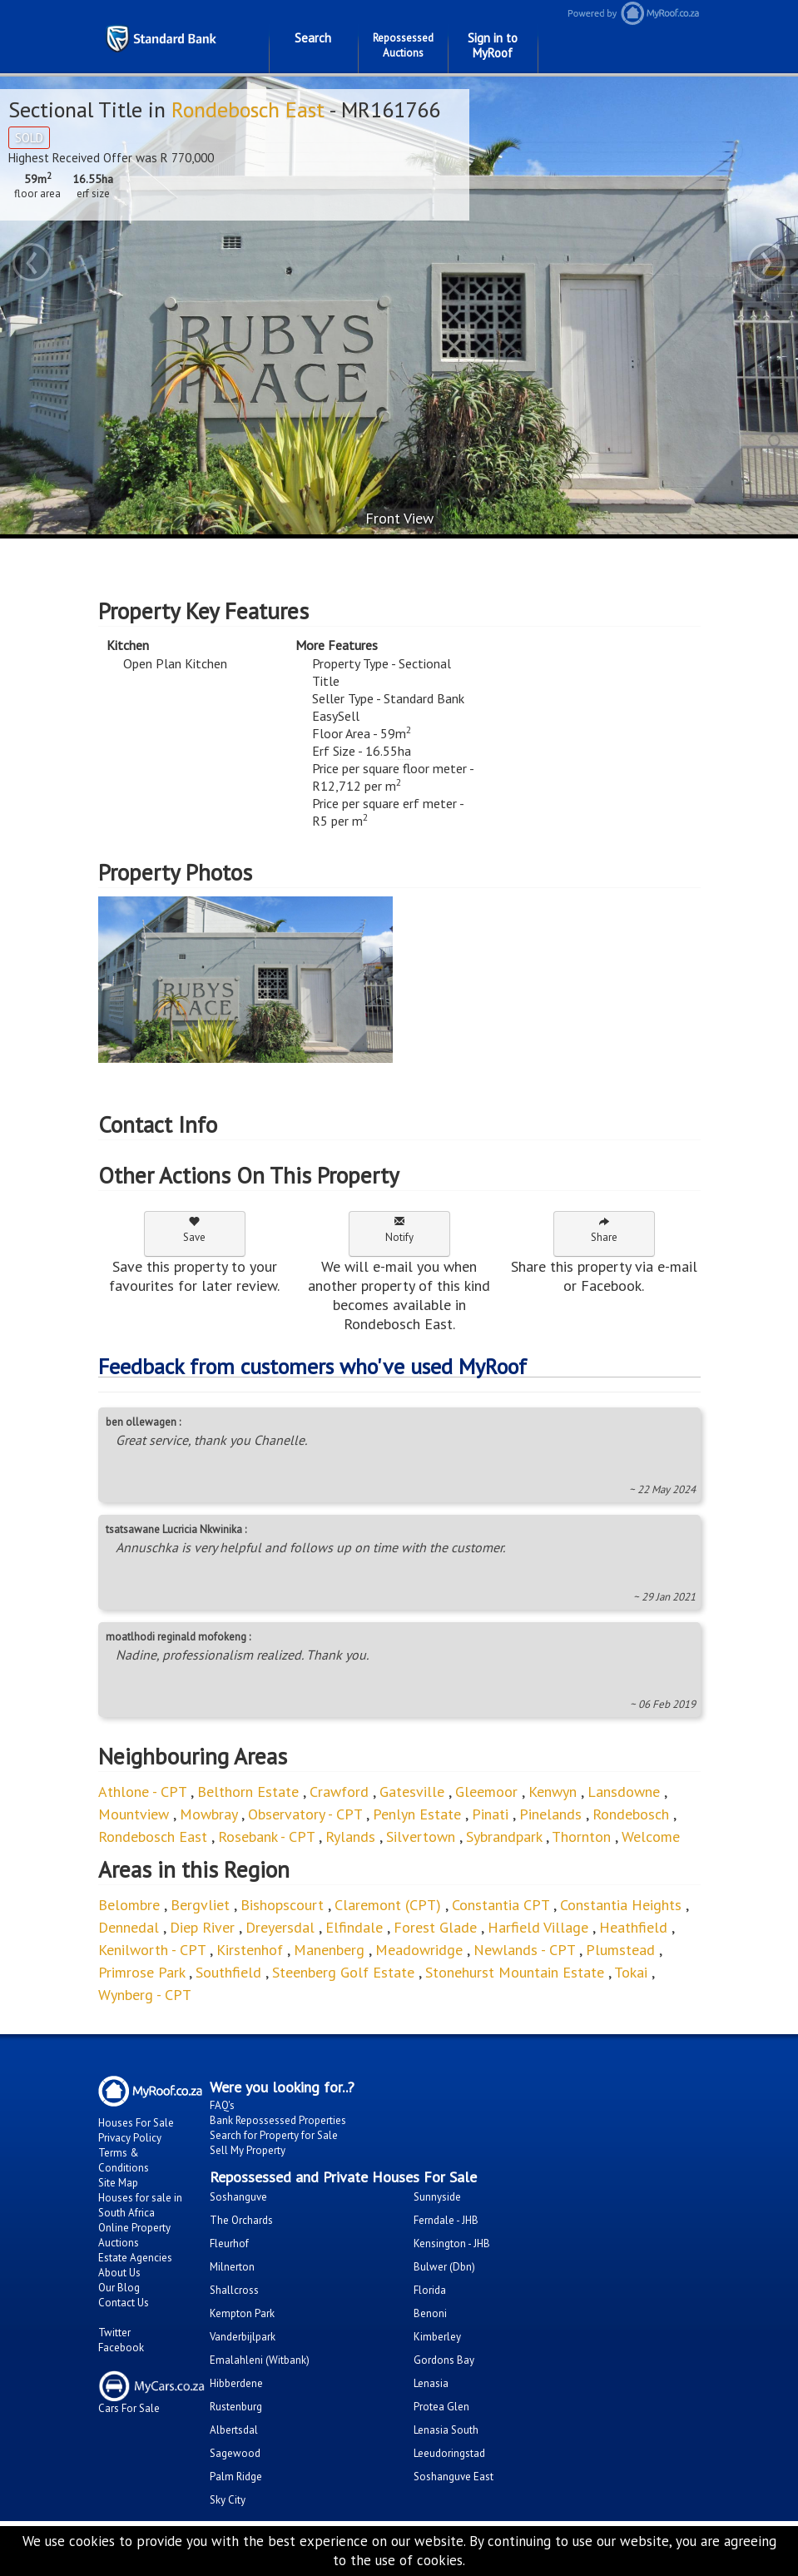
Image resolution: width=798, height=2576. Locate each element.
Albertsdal (234, 2430)
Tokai (633, 1972)
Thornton (581, 1836)
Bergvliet (202, 1904)
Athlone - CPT (142, 1791)
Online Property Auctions (134, 2235)
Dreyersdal (280, 1927)
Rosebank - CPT (266, 1836)
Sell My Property (247, 2150)
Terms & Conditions (123, 2160)
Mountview (133, 1814)
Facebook (121, 2347)
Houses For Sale (136, 2123)
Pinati (490, 1814)
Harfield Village (538, 1927)
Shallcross (234, 2290)
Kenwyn (552, 1791)
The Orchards (241, 2220)
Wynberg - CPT (144, 1994)
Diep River (202, 1927)
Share (604, 1229)
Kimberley (437, 2337)
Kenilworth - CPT (152, 1949)
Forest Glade (435, 1927)
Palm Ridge (236, 2476)
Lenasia (431, 2383)
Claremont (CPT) (388, 1904)
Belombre (129, 1904)
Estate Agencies (135, 2258)
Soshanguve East (453, 2476)
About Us (119, 2273)
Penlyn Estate (417, 1814)
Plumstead (620, 1949)
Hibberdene (236, 2383)
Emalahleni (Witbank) (260, 2360)
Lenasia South (446, 2430)
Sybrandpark (504, 1836)
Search (313, 38)
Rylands (350, 1836)
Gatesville (411, 1791)
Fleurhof (229, 2243)
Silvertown (420, 1836)
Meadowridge (419, 1949)
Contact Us (123, 2303)
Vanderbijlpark (242, 2337)
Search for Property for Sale (274, 2135)
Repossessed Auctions (403, 45)
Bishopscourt (282, 1904)
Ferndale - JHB (446, 2220)
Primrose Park (141, 1972)
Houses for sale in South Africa (140, 2205)
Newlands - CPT (524, 1949)
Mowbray (208, 1814)
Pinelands (550, 1814)
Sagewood (235, 2453)
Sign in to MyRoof (493, 45)
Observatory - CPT (305, 1814)
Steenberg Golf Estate (343, 1972)
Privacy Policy (129, 2138)
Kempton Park (242, 2313)
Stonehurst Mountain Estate (514, 1972)
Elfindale (354, 1927)
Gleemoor (486, 1791)
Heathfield (633, 1927)
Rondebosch (632, 1814)
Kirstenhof (249, 1949)
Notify (399, 1229)
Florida (430, 2290)
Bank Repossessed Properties (278, 2120)
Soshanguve (238, 2197)
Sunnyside (437, 2197)
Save (194, 1229)
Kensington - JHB (452, 2243)
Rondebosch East (248, 109)
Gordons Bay (444, 2360)
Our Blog (119, 2288)
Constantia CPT (500, 1904)
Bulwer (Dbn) (444, 2267)
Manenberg (329, 1949)
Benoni (430, 2313)
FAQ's (222, 2105)
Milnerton (232, 2267)
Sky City (227, 2500)
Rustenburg (236, 2407)
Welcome (651, 1836)
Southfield (228, 1972)
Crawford (339, 1791)
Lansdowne (623, 1791)
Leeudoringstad (449, 2453)
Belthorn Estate (248, 1791)
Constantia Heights (621, 1904)
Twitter (114, 2332)
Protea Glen (441, 2407)
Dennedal (128, 1927)
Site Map (118, 2183)
